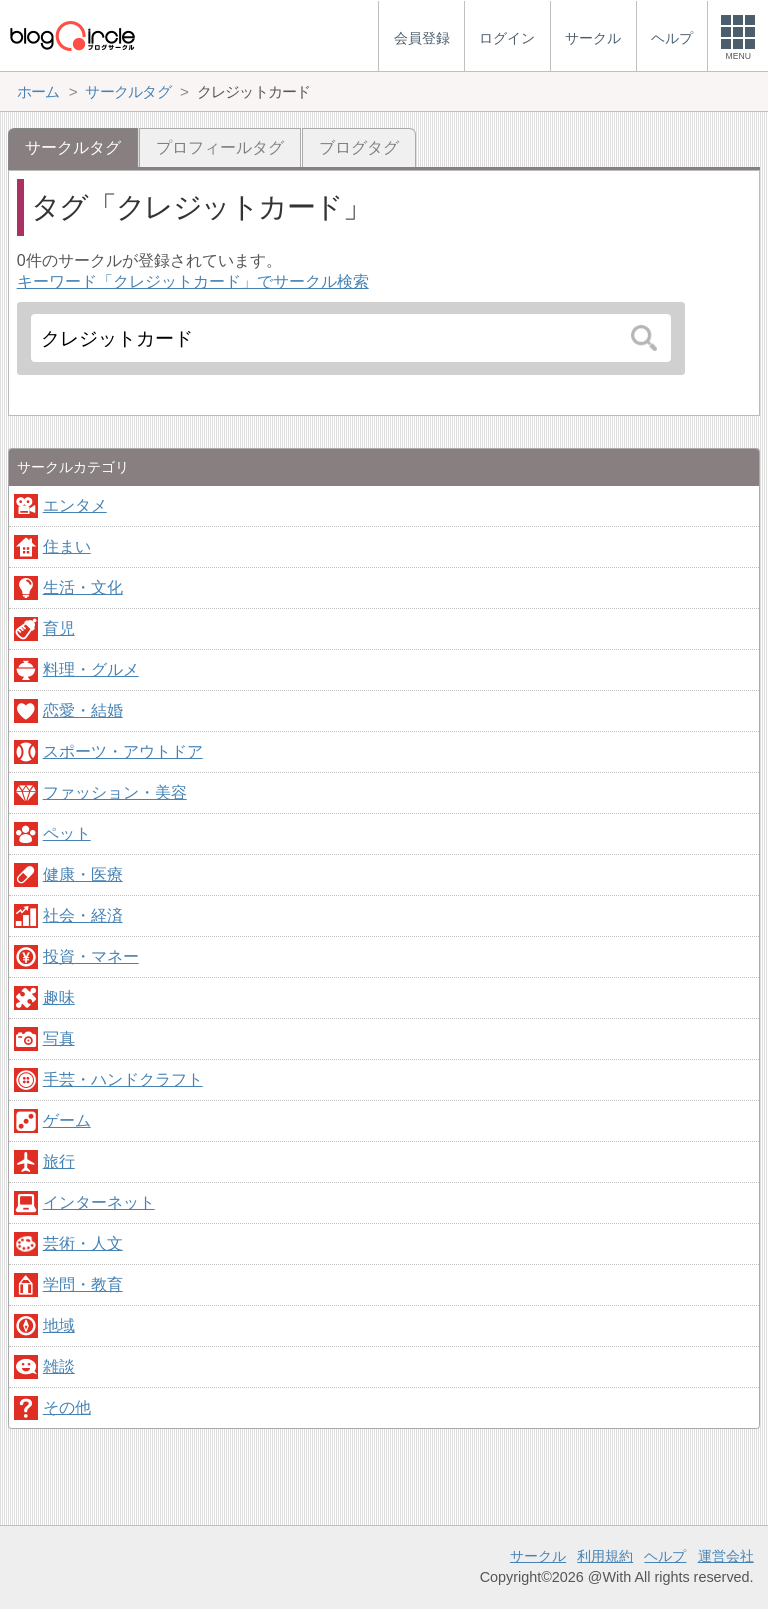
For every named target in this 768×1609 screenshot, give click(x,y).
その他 (67, 1407)
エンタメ (75, 505)
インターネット (99, 1202)
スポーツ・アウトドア (123, 751)
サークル (538, 1556)
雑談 (59, 1366)
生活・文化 (83, 587)
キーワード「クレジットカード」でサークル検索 (193, 281)
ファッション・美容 (115, 792)
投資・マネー (91, 956)
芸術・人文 (83, 1243)
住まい (67, 546)
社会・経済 (83, 915)
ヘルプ (665, 1556)
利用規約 (605, 1556)
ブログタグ (359, 147)
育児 (59, 628)
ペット (67, 833)
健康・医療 (83, 874)
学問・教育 (83, 1284)
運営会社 (726, 1556)
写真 (59, 1038)
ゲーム (67, 1120)
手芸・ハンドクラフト (123, 1079)
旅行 (59, 1161)
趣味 (59, 997)
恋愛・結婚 (83, 710)
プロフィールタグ (220, 147)
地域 (59, 1325)
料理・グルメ (91, 669)
